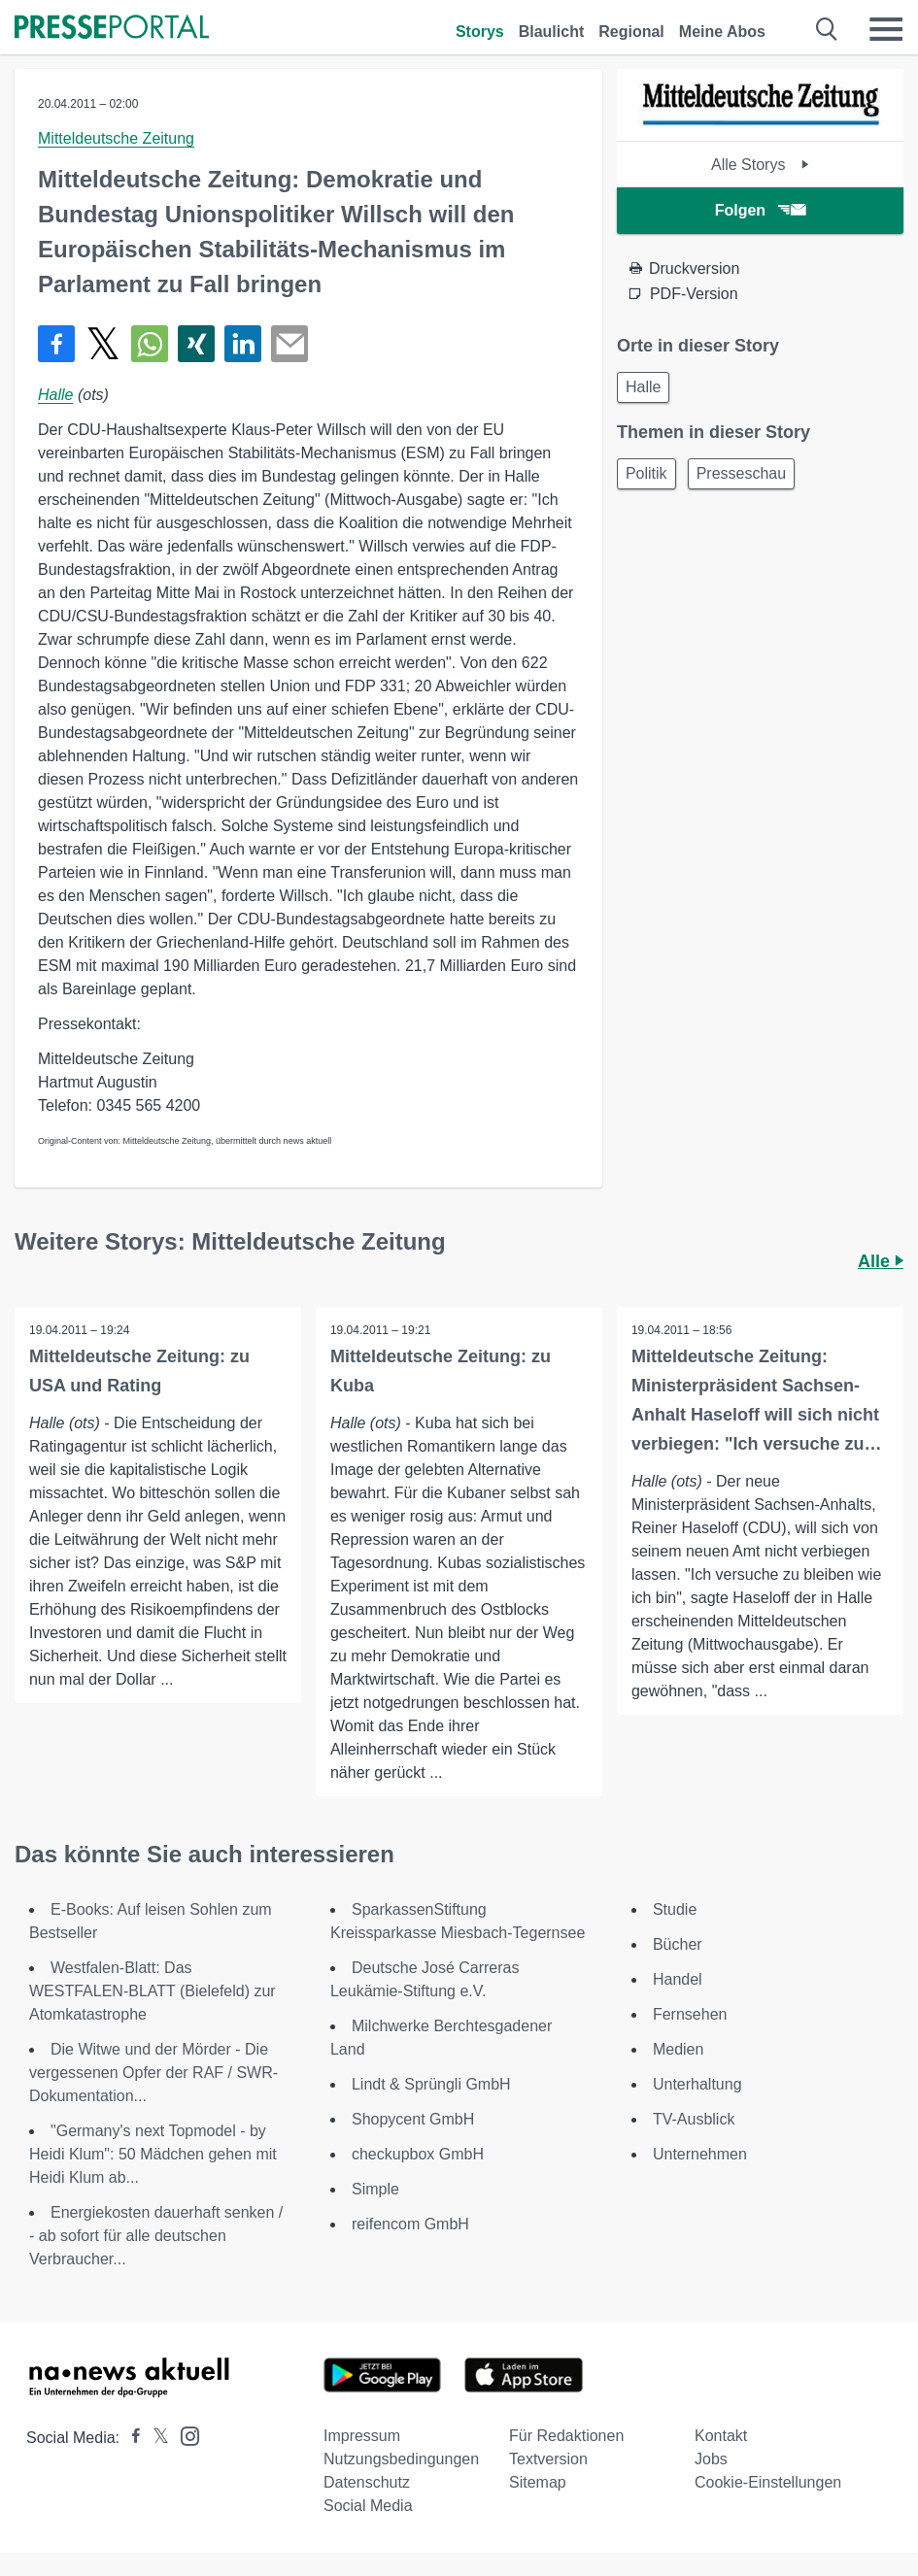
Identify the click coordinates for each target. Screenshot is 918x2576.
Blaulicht (552, 31)
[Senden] (289, 343)
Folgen (760, 210)
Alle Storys (760, 164)
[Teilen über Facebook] (56, 343)
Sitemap (537, 2482)
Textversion (548, 2459)
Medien (678, 2049)
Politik (646, 473)
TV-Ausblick (693, 2119)
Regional (631, 31)
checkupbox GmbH (418, 2154)
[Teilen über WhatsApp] (149, 343)
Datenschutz (366, 2482)
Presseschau (742, 473)
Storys (480, 31)
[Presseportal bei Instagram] (184, 2434)
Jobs (711, 2459)
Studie (675, 1909)
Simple (375, 2189)
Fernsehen (690, 2014)
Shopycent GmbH (413, 2119)
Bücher (677, 1944)
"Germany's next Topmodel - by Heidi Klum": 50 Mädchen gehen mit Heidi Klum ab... (153, 2154)
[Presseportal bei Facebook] (130, 2437)
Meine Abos (722, 31)
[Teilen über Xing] (196, 343)
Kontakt (721, 2435)
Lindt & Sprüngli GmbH (431, 2084)
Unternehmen (700, 2154)
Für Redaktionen (566, 2435)
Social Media (368, 2505)
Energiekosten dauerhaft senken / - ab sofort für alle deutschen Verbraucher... (156, 2235)
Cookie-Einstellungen (768, 2482)
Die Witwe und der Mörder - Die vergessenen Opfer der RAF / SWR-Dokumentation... (153, 2072)
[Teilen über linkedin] (242, 343)
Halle (55, 394)
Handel (677, 1979)
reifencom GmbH (410, 2224)
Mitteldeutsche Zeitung (116, 138)
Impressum (361, 2435)
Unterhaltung (697, 2084)
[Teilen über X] (103, 343)
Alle (880, 1261)
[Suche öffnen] (827, 29)
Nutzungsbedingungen (401, 2459)
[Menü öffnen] (885, 29)
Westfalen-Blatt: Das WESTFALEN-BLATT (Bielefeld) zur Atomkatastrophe (152, 1991)
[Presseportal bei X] (155, 2437)
